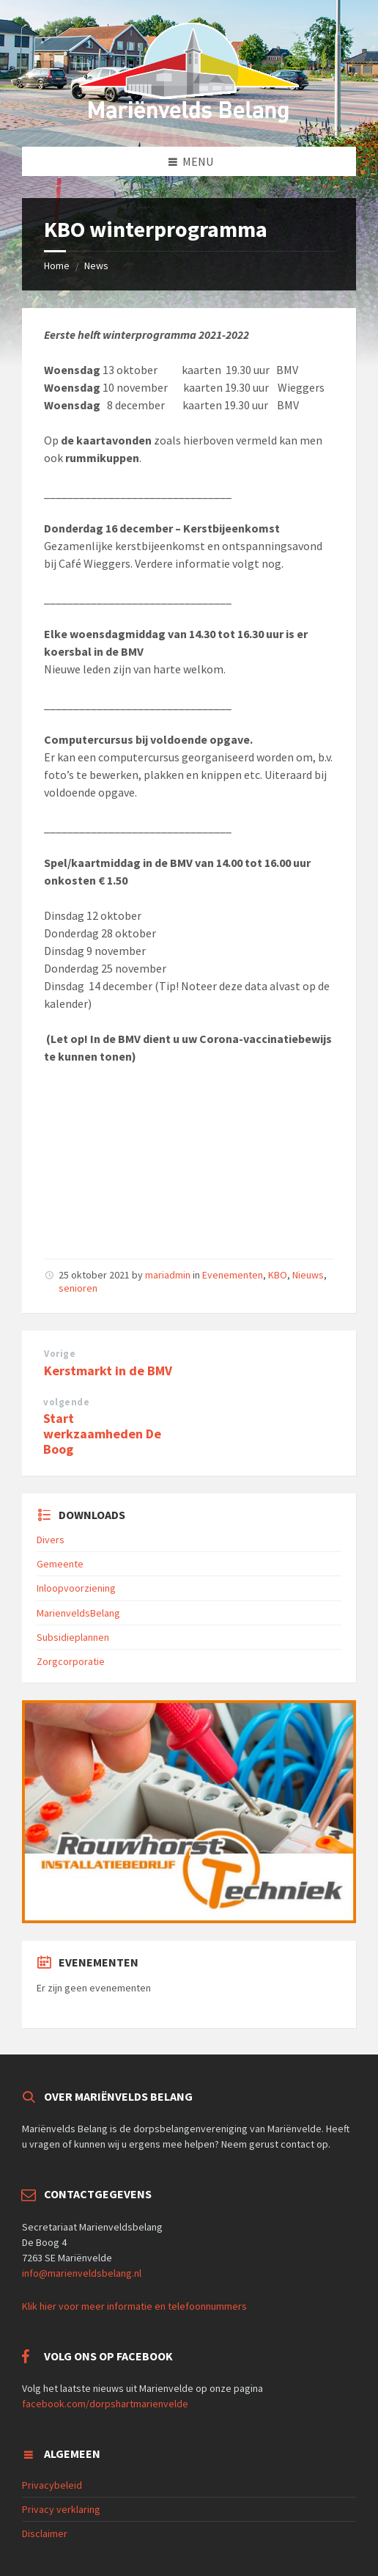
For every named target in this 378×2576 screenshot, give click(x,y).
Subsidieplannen (73, 1637)
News (96, 265)
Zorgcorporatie (71, 1661)
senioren (78, 1288)
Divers (50, 1539)
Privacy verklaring (61, 2509)
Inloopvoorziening (76, 1588)
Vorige (59, 1353)
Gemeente (60, 1563)
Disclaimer (44, 2533)
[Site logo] (189, 118)
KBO (277, 1274)
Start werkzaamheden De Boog (102, 1433)
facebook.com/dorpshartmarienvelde (105, 2403)
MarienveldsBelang (78, 1613)
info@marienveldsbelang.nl (81, 2273)
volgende (66, 1402)
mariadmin (167, 1274)
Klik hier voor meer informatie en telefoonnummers (134, 2306)
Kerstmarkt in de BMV (108, 1370)
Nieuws (308, 1274)
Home (57, 265)
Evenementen (232, 1274)
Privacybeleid (52, 2485)
